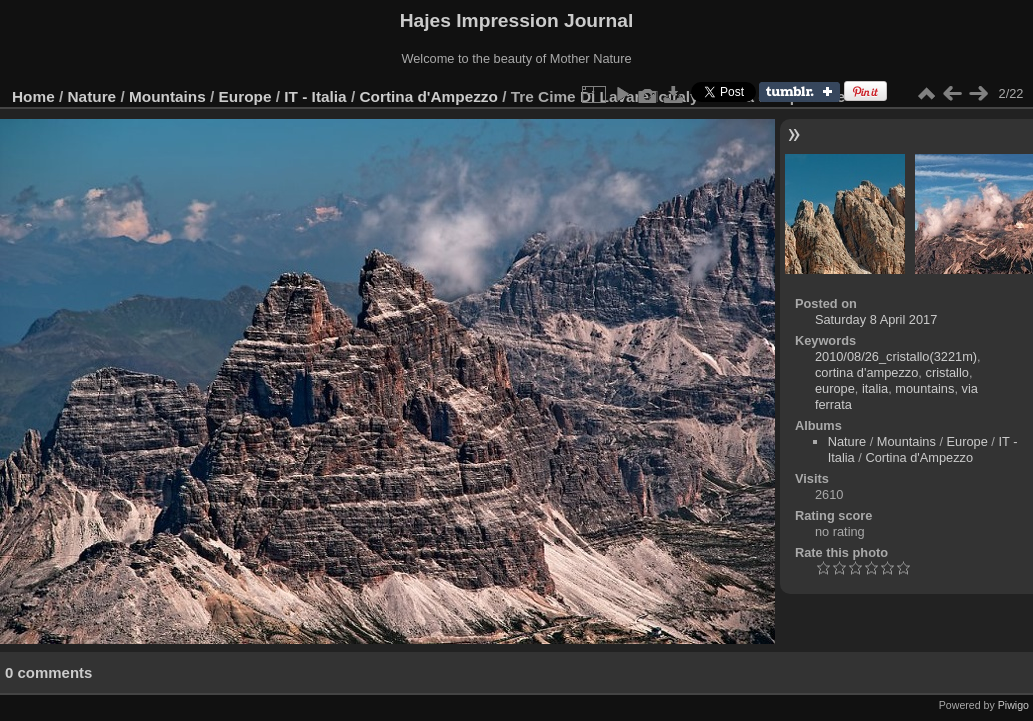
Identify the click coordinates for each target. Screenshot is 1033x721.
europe (835, 388)
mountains (924, 388)
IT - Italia (315, 96)
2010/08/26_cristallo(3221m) (896, 356)
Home (33, 96)
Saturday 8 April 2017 (876, 319)
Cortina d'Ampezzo (428, 96)
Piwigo (1013, 705)
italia (875, 388)
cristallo (946, 372)
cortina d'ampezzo (866, 372)
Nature (92, 96)
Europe (245, 96)
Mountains (167, 96)
